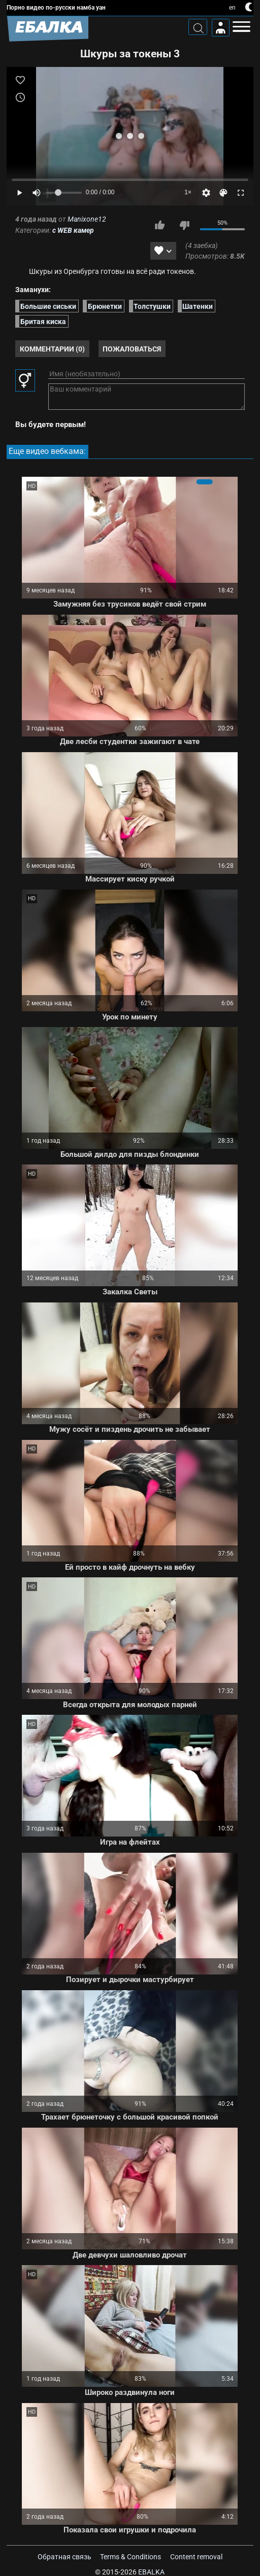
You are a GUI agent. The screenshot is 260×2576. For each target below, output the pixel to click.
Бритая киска (43, 321)
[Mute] (36, 192)
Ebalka (151, 2572)
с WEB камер (73, 230)
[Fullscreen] (240, 192)
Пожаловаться (132, 349)
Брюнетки (105, 306)
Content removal (196, 2557)
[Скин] (223, 192)
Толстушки (152, 306)
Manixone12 (87, 219)
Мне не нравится (184, 224)
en (232, 7)
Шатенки (197, 306)
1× (187, 192)
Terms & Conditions (130, 2557)
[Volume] (64, 193)
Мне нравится (159, 224)
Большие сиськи (48, 306)
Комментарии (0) (52, 349)
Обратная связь (64, 2557)
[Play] (19, 192)
